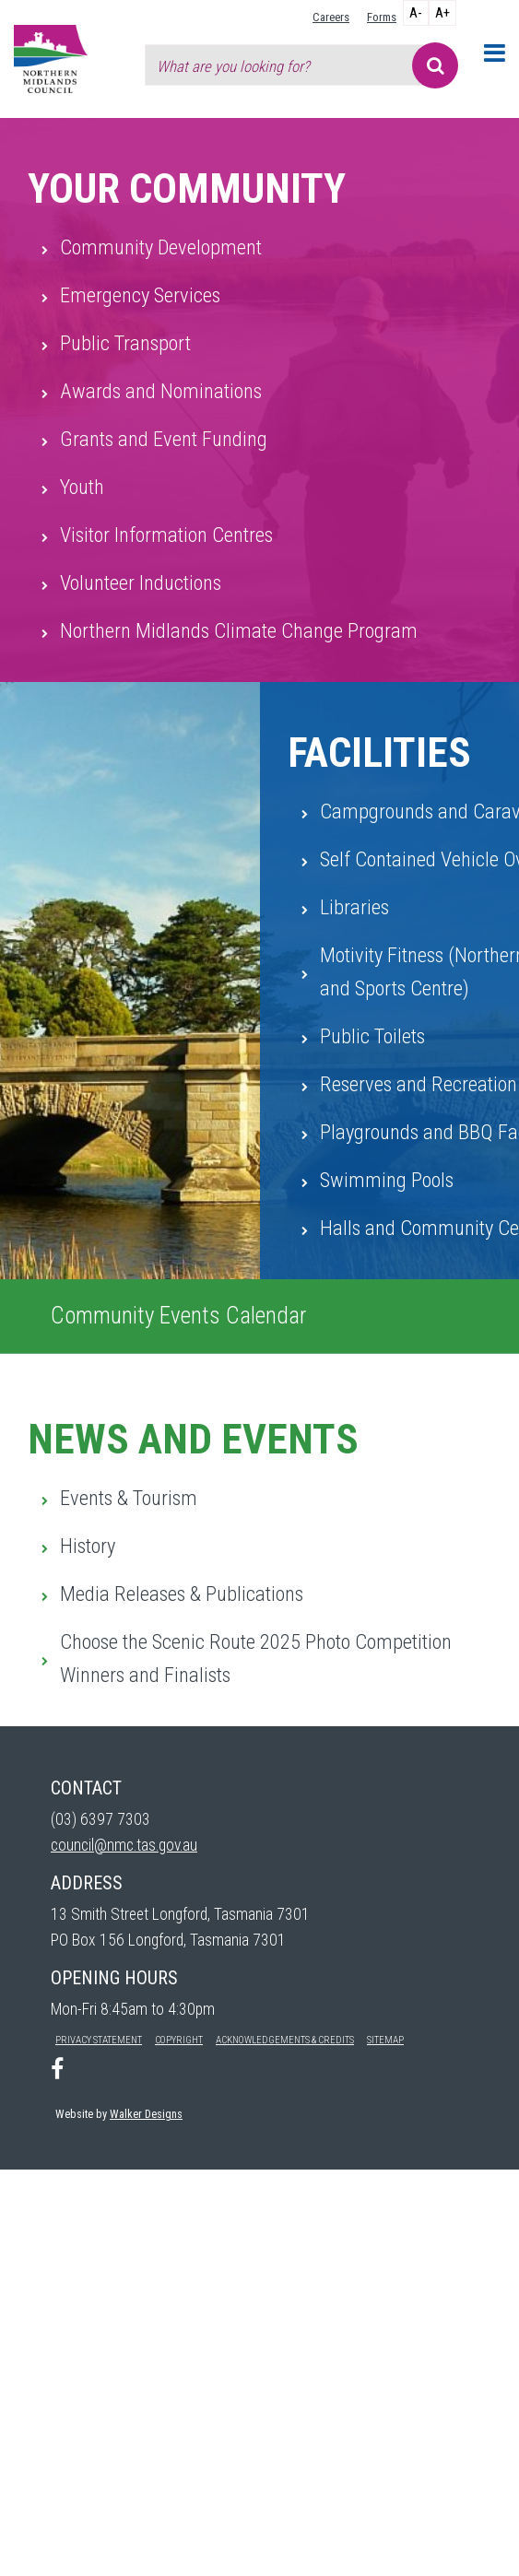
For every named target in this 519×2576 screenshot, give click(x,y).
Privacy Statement (98, 2040)
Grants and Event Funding (163, 439)
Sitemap (385, 2040)
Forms (381, 17)
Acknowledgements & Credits (285, 2040)
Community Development (161, 247)
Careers (331, 17)
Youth (82, 487)
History (87, 1546)
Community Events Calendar (178, 1315)
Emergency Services (140, 295)
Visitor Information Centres (166, 535)
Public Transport (125, 343)
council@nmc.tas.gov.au (124, 1845)
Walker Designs (146, 2114)
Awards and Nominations (161, 391)
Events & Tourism (128, 1498)
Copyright (179, 2040)
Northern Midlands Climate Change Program (239, 630)
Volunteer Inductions (140, 582)
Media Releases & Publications (181, 1594)
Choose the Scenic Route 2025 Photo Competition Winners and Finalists (256, 1658)
